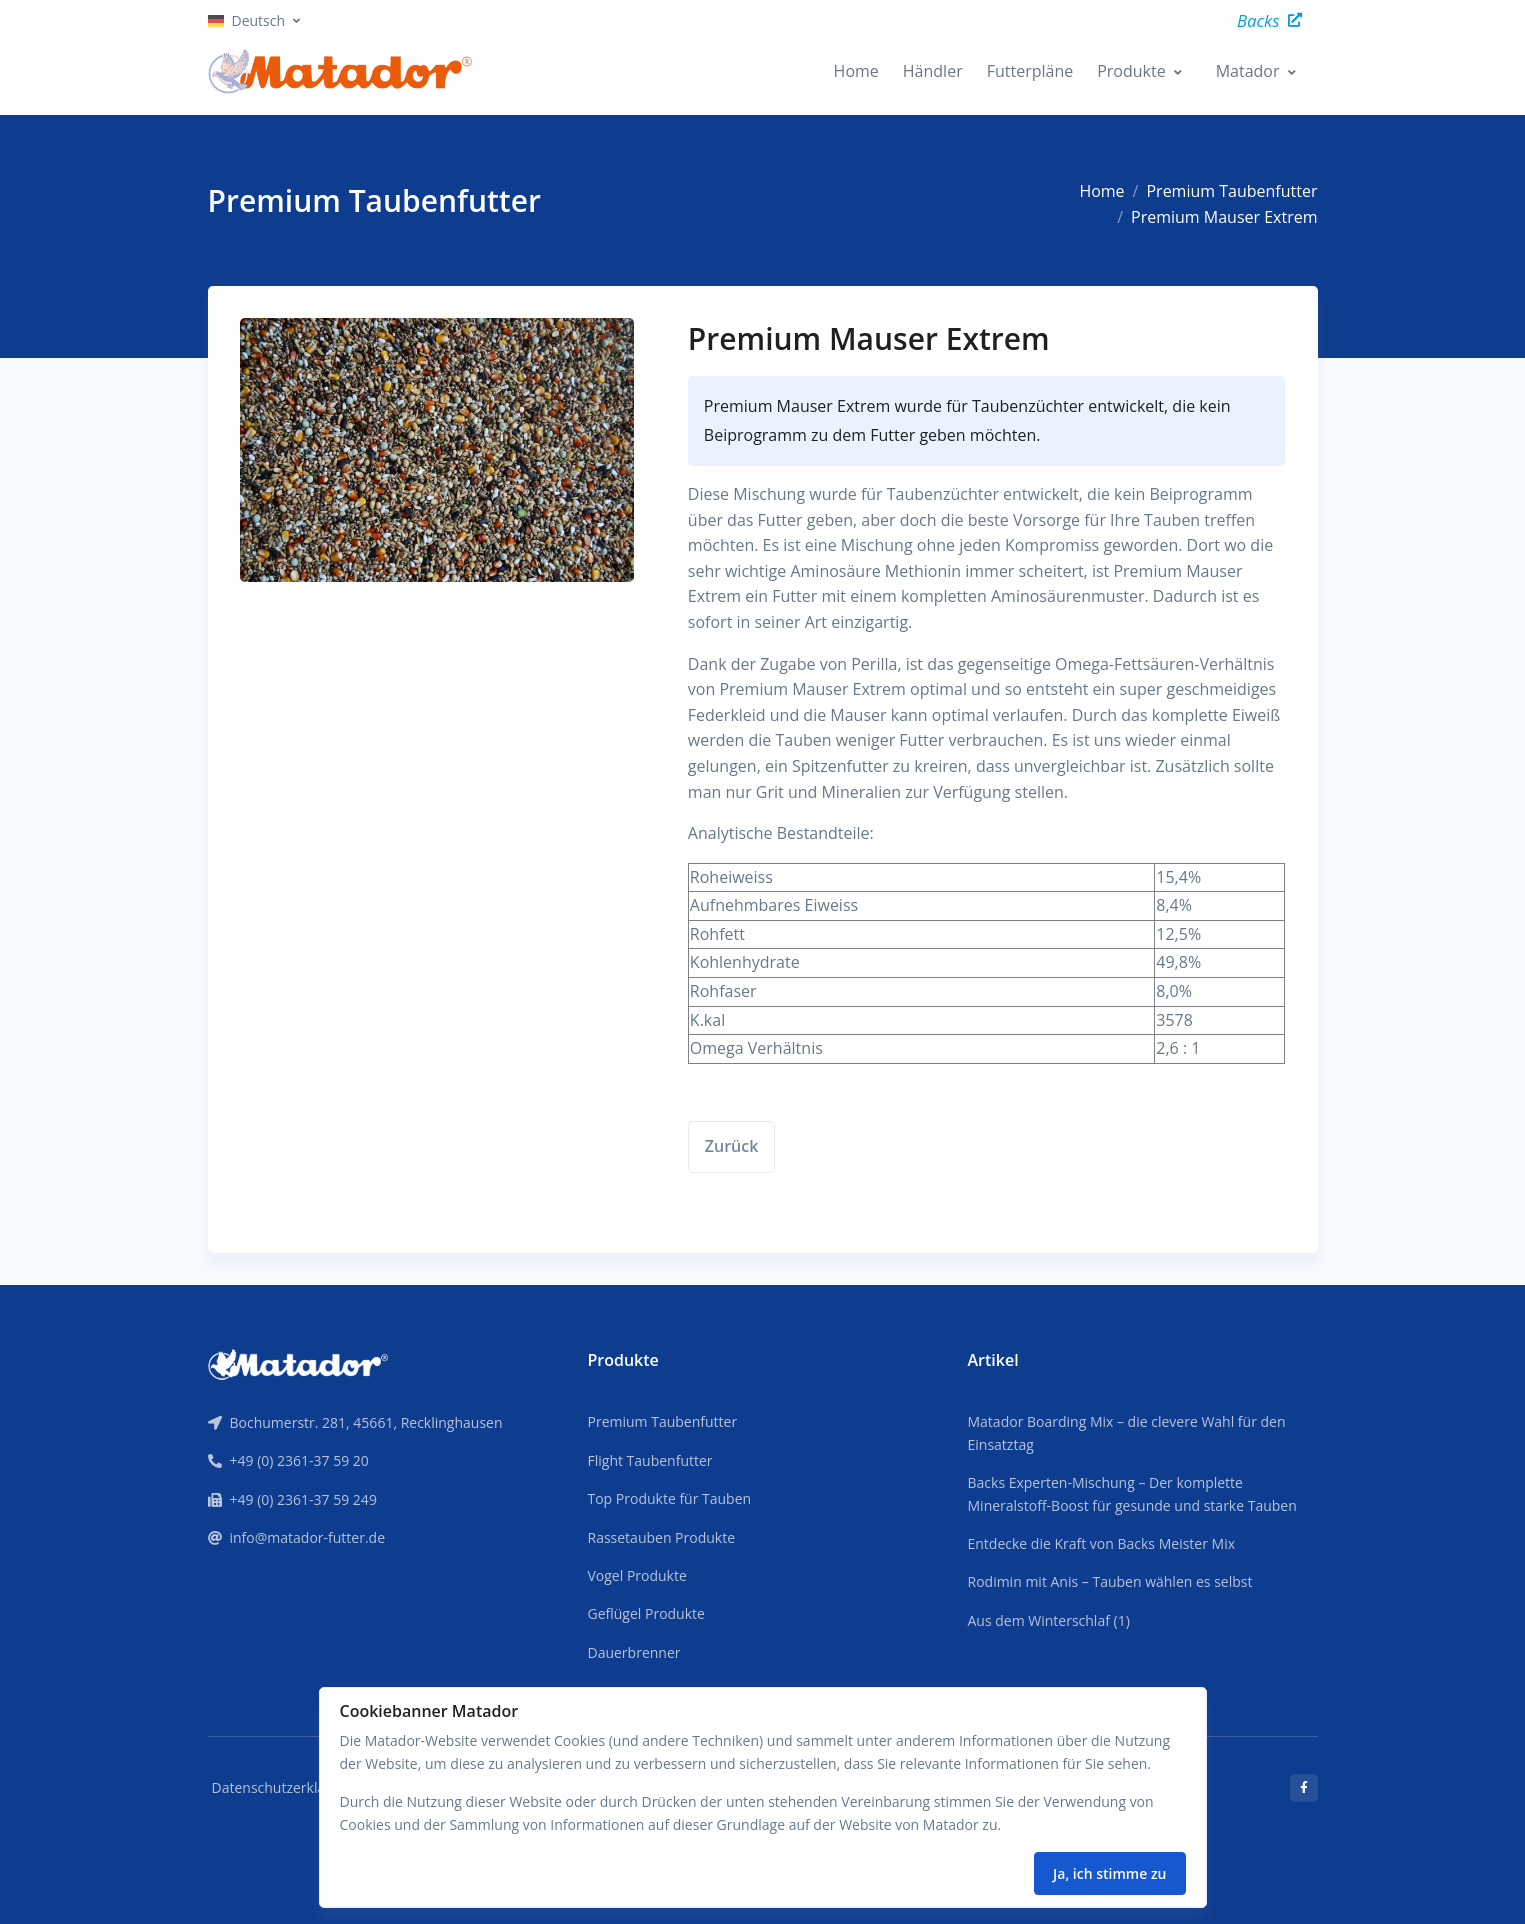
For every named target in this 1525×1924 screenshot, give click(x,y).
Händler (933, 71)
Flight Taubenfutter (649, 1460)
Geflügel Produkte (645, 1613)
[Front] (298, 1363)
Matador (1248, 71)
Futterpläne (1030, 71)
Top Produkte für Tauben (669, 1498)
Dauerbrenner (633, 1652)
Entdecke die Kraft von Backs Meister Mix (1102, 1543)
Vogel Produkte (636, 1575)
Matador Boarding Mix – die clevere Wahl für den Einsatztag (1127, 1432)
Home (856, 71)
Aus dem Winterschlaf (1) (1049, 1620)
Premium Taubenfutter (1231, 191)
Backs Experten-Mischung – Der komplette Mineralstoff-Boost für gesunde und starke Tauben (1132, 1493)
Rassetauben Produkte (661, 1537)
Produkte (1131, 71)
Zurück (732, 1146)
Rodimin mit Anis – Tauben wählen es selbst (1110, 1581)
